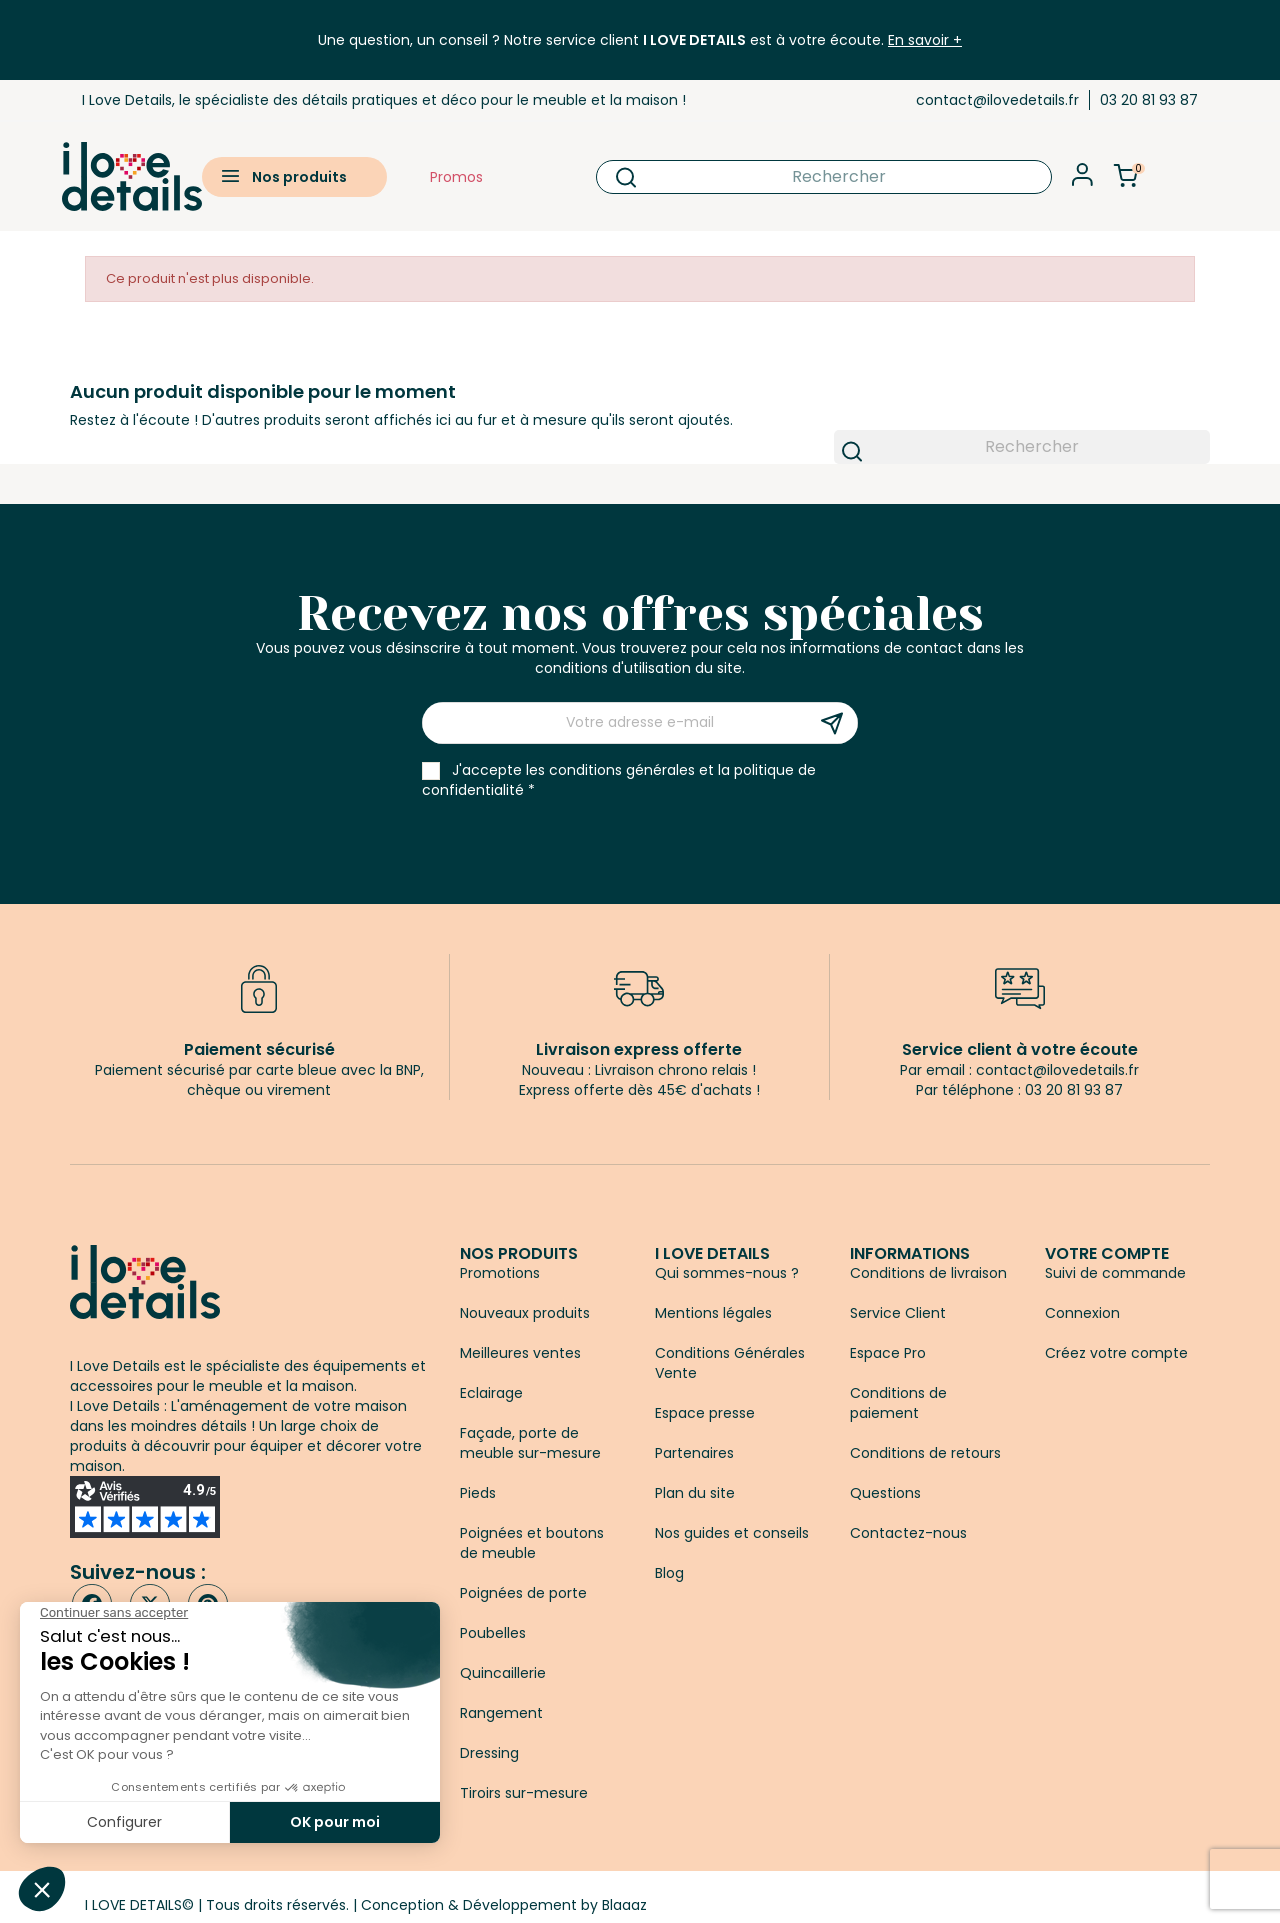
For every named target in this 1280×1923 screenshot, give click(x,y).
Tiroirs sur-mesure (524, 1793)
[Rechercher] (823, 177)
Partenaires (694, 1453)
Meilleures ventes (520, 1353)
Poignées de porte (523, 1593)
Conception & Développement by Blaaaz (504, 1905)
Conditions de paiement (898, 1403)
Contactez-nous (908, 1533)
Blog (669, 1573)
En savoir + (925, 40)
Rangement (501, 1713)
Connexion (1082, 1313)
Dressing (489, 1753)
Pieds (478, 1493)
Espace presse (705, 1413)
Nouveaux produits (525, 1313)
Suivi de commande (1115, 1273)
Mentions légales (713, 1313)
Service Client (898, 1313)
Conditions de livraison (928, 1273)
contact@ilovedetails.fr (997, 100)
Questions (885, 1493)
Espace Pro (888, 1353)
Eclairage (491, 1393)
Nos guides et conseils (732, 1533)
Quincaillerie (503, 1673)
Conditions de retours (925, 1453)
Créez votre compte (1116, 1353)
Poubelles (493, 1633)
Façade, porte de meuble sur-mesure (530, 1443)
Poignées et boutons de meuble (532, 1543)
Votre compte (1107, 1253)
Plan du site (695, 1493)
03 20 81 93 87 (1149, 100)
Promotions (500, 1273)
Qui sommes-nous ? (727, 1273)
